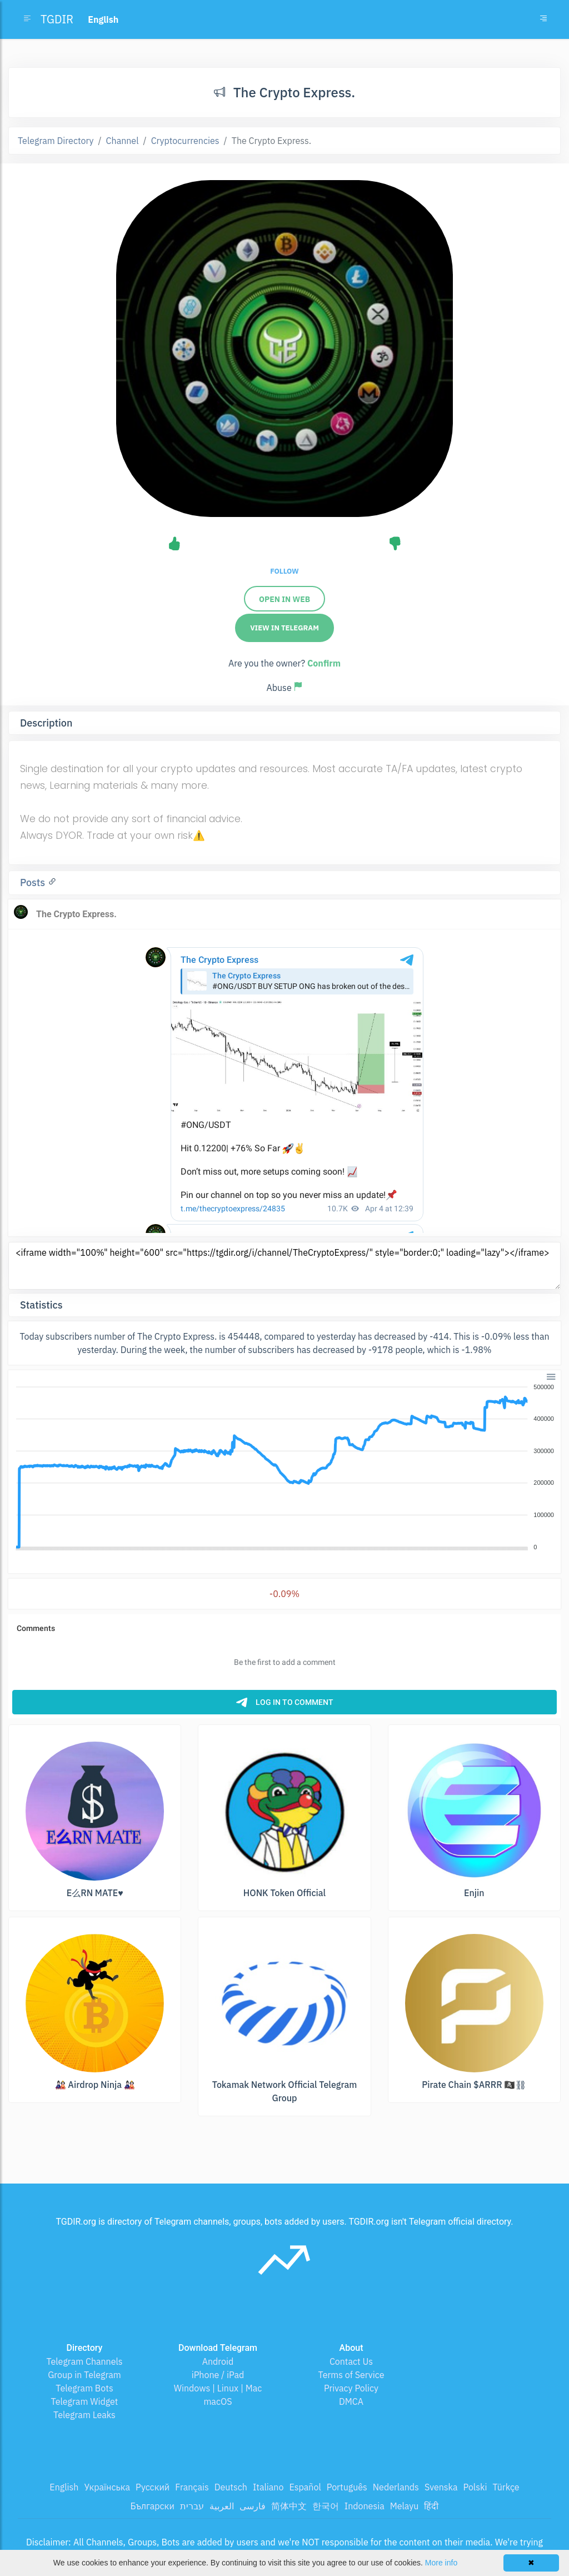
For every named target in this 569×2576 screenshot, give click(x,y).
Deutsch (230, 2487)
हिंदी (431, 2506)
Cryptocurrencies (185, 140)
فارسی (252, 2506)
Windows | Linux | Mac (218, 2388)
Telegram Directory (55, 140)
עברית (192, 2506)
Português (347, 2487)
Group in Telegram (84, 2374)
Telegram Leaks (84, 2414)
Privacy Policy (351, 2388)
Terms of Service (351, 2374)
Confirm (324, 663)
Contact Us (351, 2361)
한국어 (325, 2506)
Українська (107, 2487)
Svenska (441, 2487)
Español (305, 2487)
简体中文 (289, 2506)
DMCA (351, 2401)
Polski (475, 2487)
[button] (550, 1376)
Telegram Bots (84, 2388)
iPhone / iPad (218, 2374)
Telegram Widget (84, 2401)
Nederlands (396, 2487)
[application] (284, 1467)
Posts (34, 882)
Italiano (268, 2487)
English (63, 2487)
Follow (284, 571)
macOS (217, 2401)
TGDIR (57, 19)
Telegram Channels (84, 2361)
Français (191, 2487)
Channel (122, 140)
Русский (152, 2487)
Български (152, 2506)
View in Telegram (284, 628)
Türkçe (505, 2487)
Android (218, 2361)
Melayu (404, 2506)
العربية (221, 2506)
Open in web (284, 599)
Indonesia (365, 2506)
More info (441, 2562)
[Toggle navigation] (543, 19)
